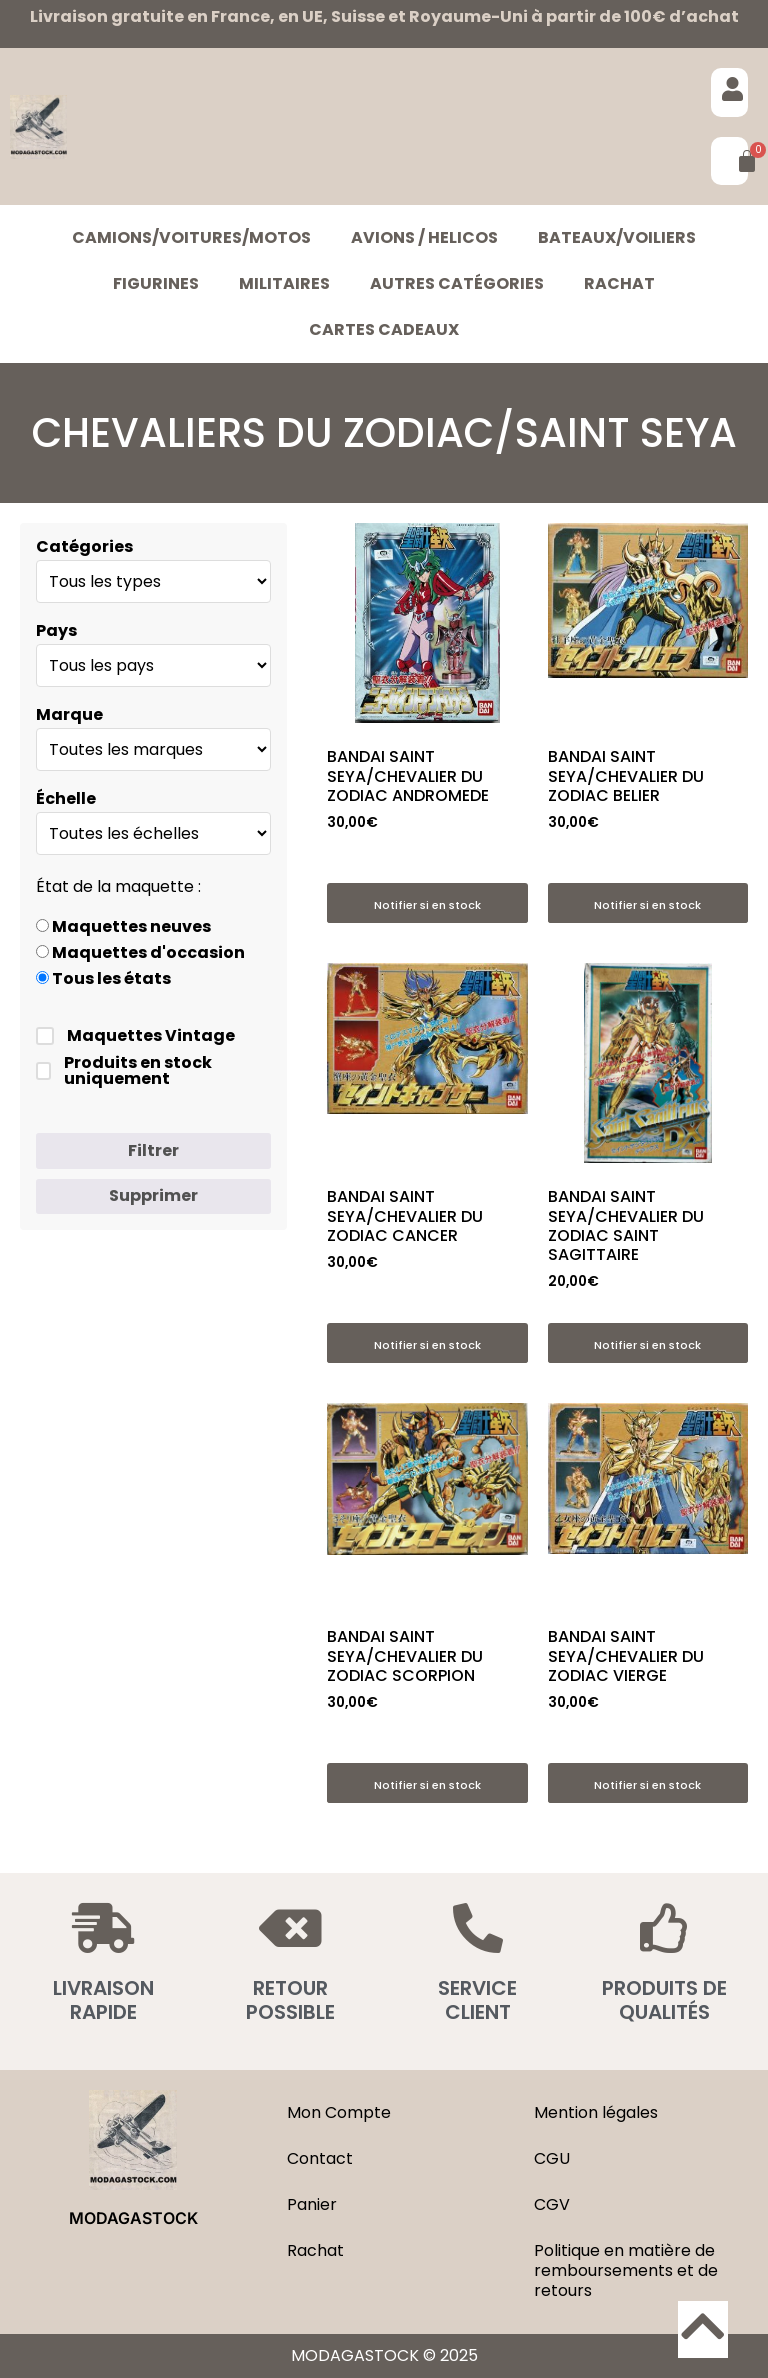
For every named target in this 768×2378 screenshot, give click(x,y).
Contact (320, 2158)
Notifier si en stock (427, 905)
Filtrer (153, 1150)
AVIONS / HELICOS (424, 237)
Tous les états (103, 979)
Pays (56, 631)
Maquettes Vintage (135, 1036)
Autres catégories (457, 283)
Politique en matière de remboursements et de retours (626, 2270)
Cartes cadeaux (384, 329)
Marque (69, 715)
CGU (552, 2158)
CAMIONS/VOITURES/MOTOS (191, 237)
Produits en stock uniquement (124, 1071)
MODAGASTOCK (133, 2218)
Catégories (84, 547)
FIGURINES (156, 283)
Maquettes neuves (123, 927)
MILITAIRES (284, 283)
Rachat (619, 283)
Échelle (66, 799)
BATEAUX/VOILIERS (617, 237)
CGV (552, 2204)
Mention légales (596, 2112)
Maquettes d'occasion (140, 953)
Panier (312, 2204)
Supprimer (153, 1195)
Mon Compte (339, 2112)
